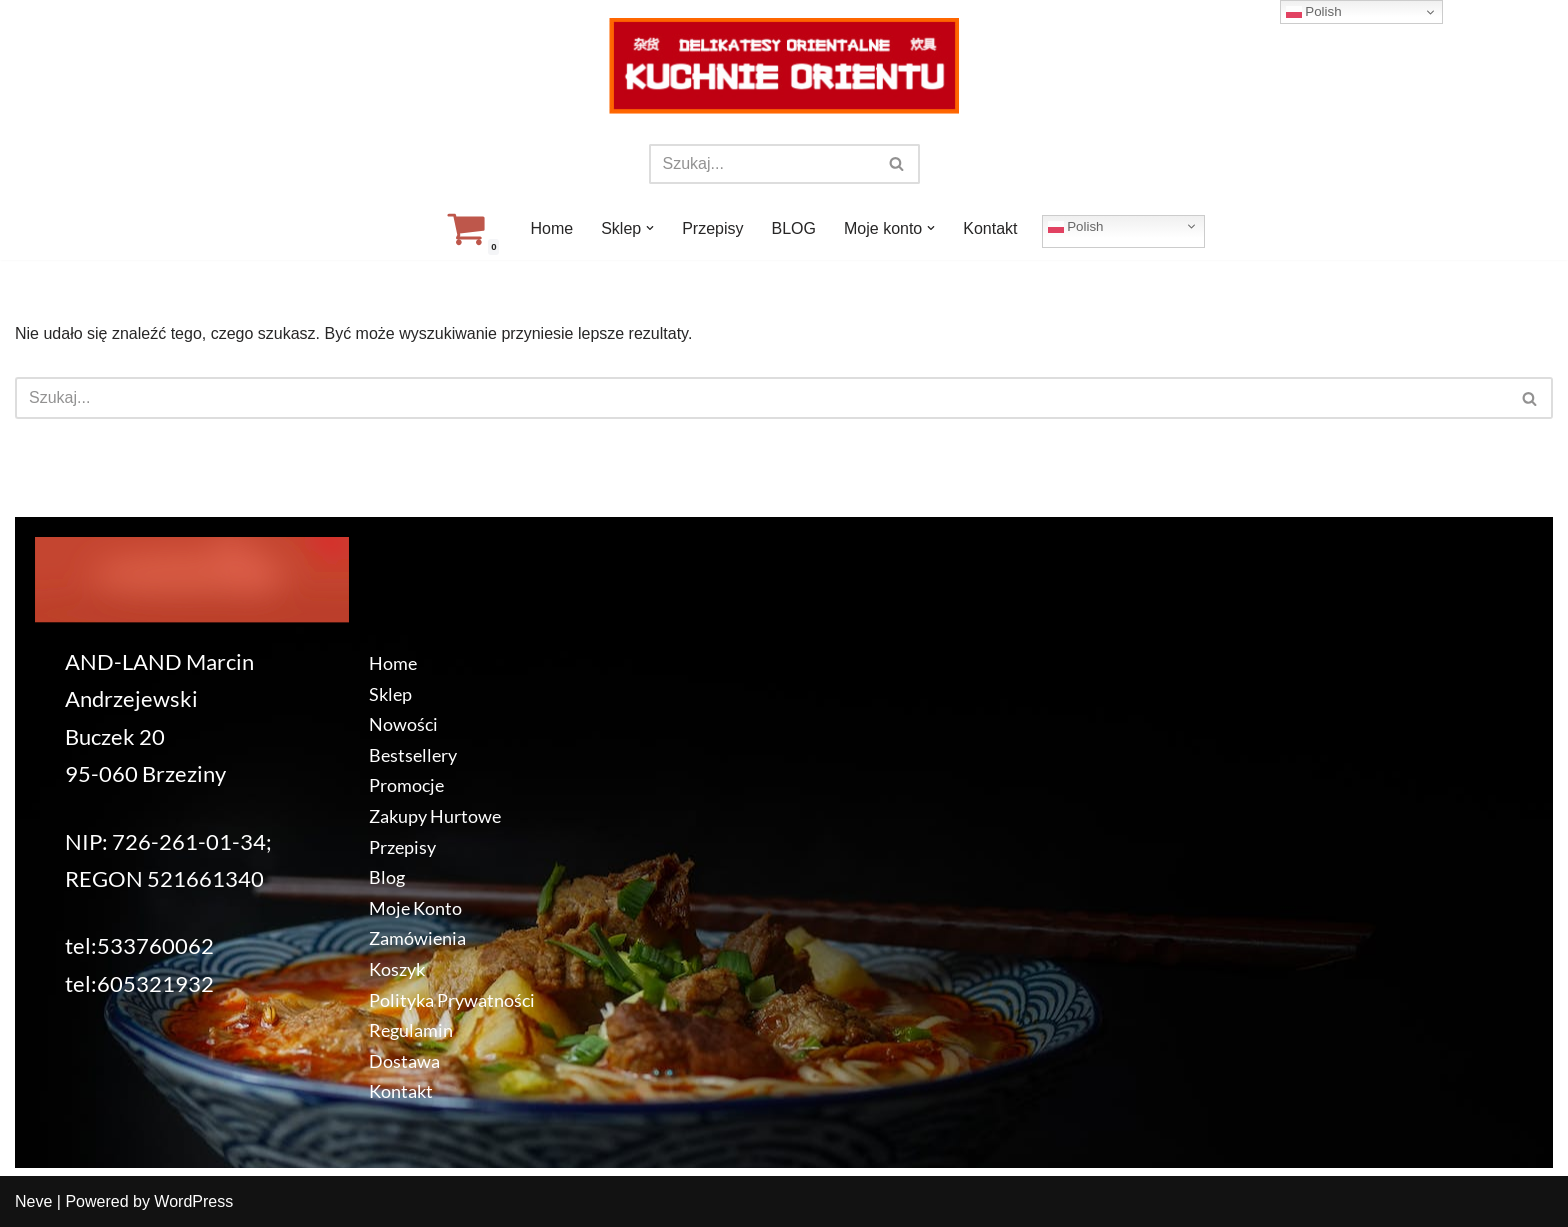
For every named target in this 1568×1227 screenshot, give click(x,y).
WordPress (193, 1201)
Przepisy (712, 228)
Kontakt (990, 228)
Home (551, 228)
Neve (33, 1201)
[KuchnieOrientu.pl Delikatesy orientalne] (784, 66)
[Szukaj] (762, 164)
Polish (1076, 226)
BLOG (794, 228)
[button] (650, 228)
